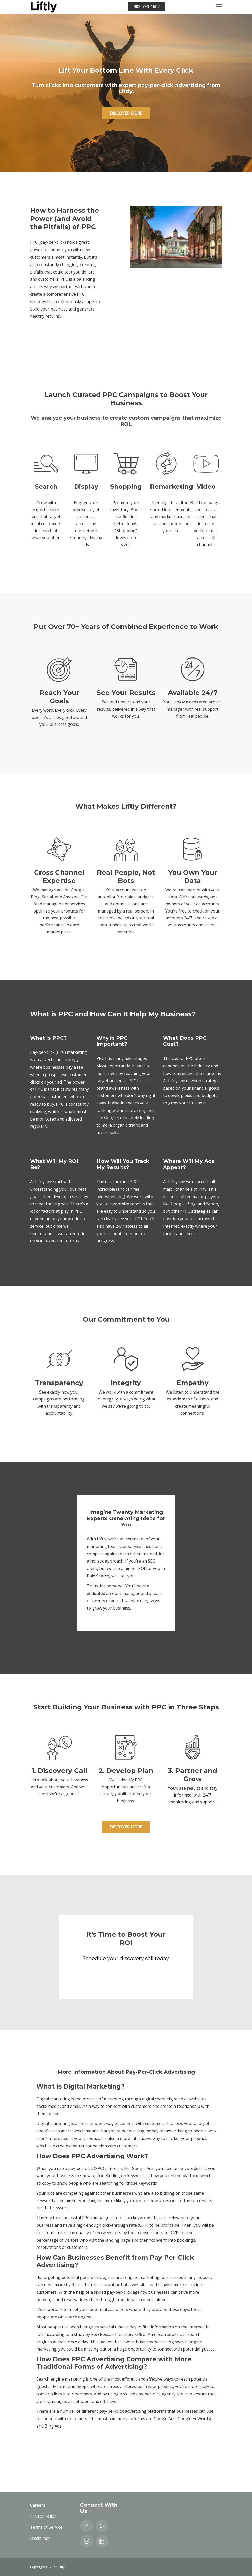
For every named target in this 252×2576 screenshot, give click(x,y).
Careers (37, 2505)
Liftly (61, 2567)
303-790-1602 (147, 7)
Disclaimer (40, 2538)
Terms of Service (46, 2527)
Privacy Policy (43, 2516)
